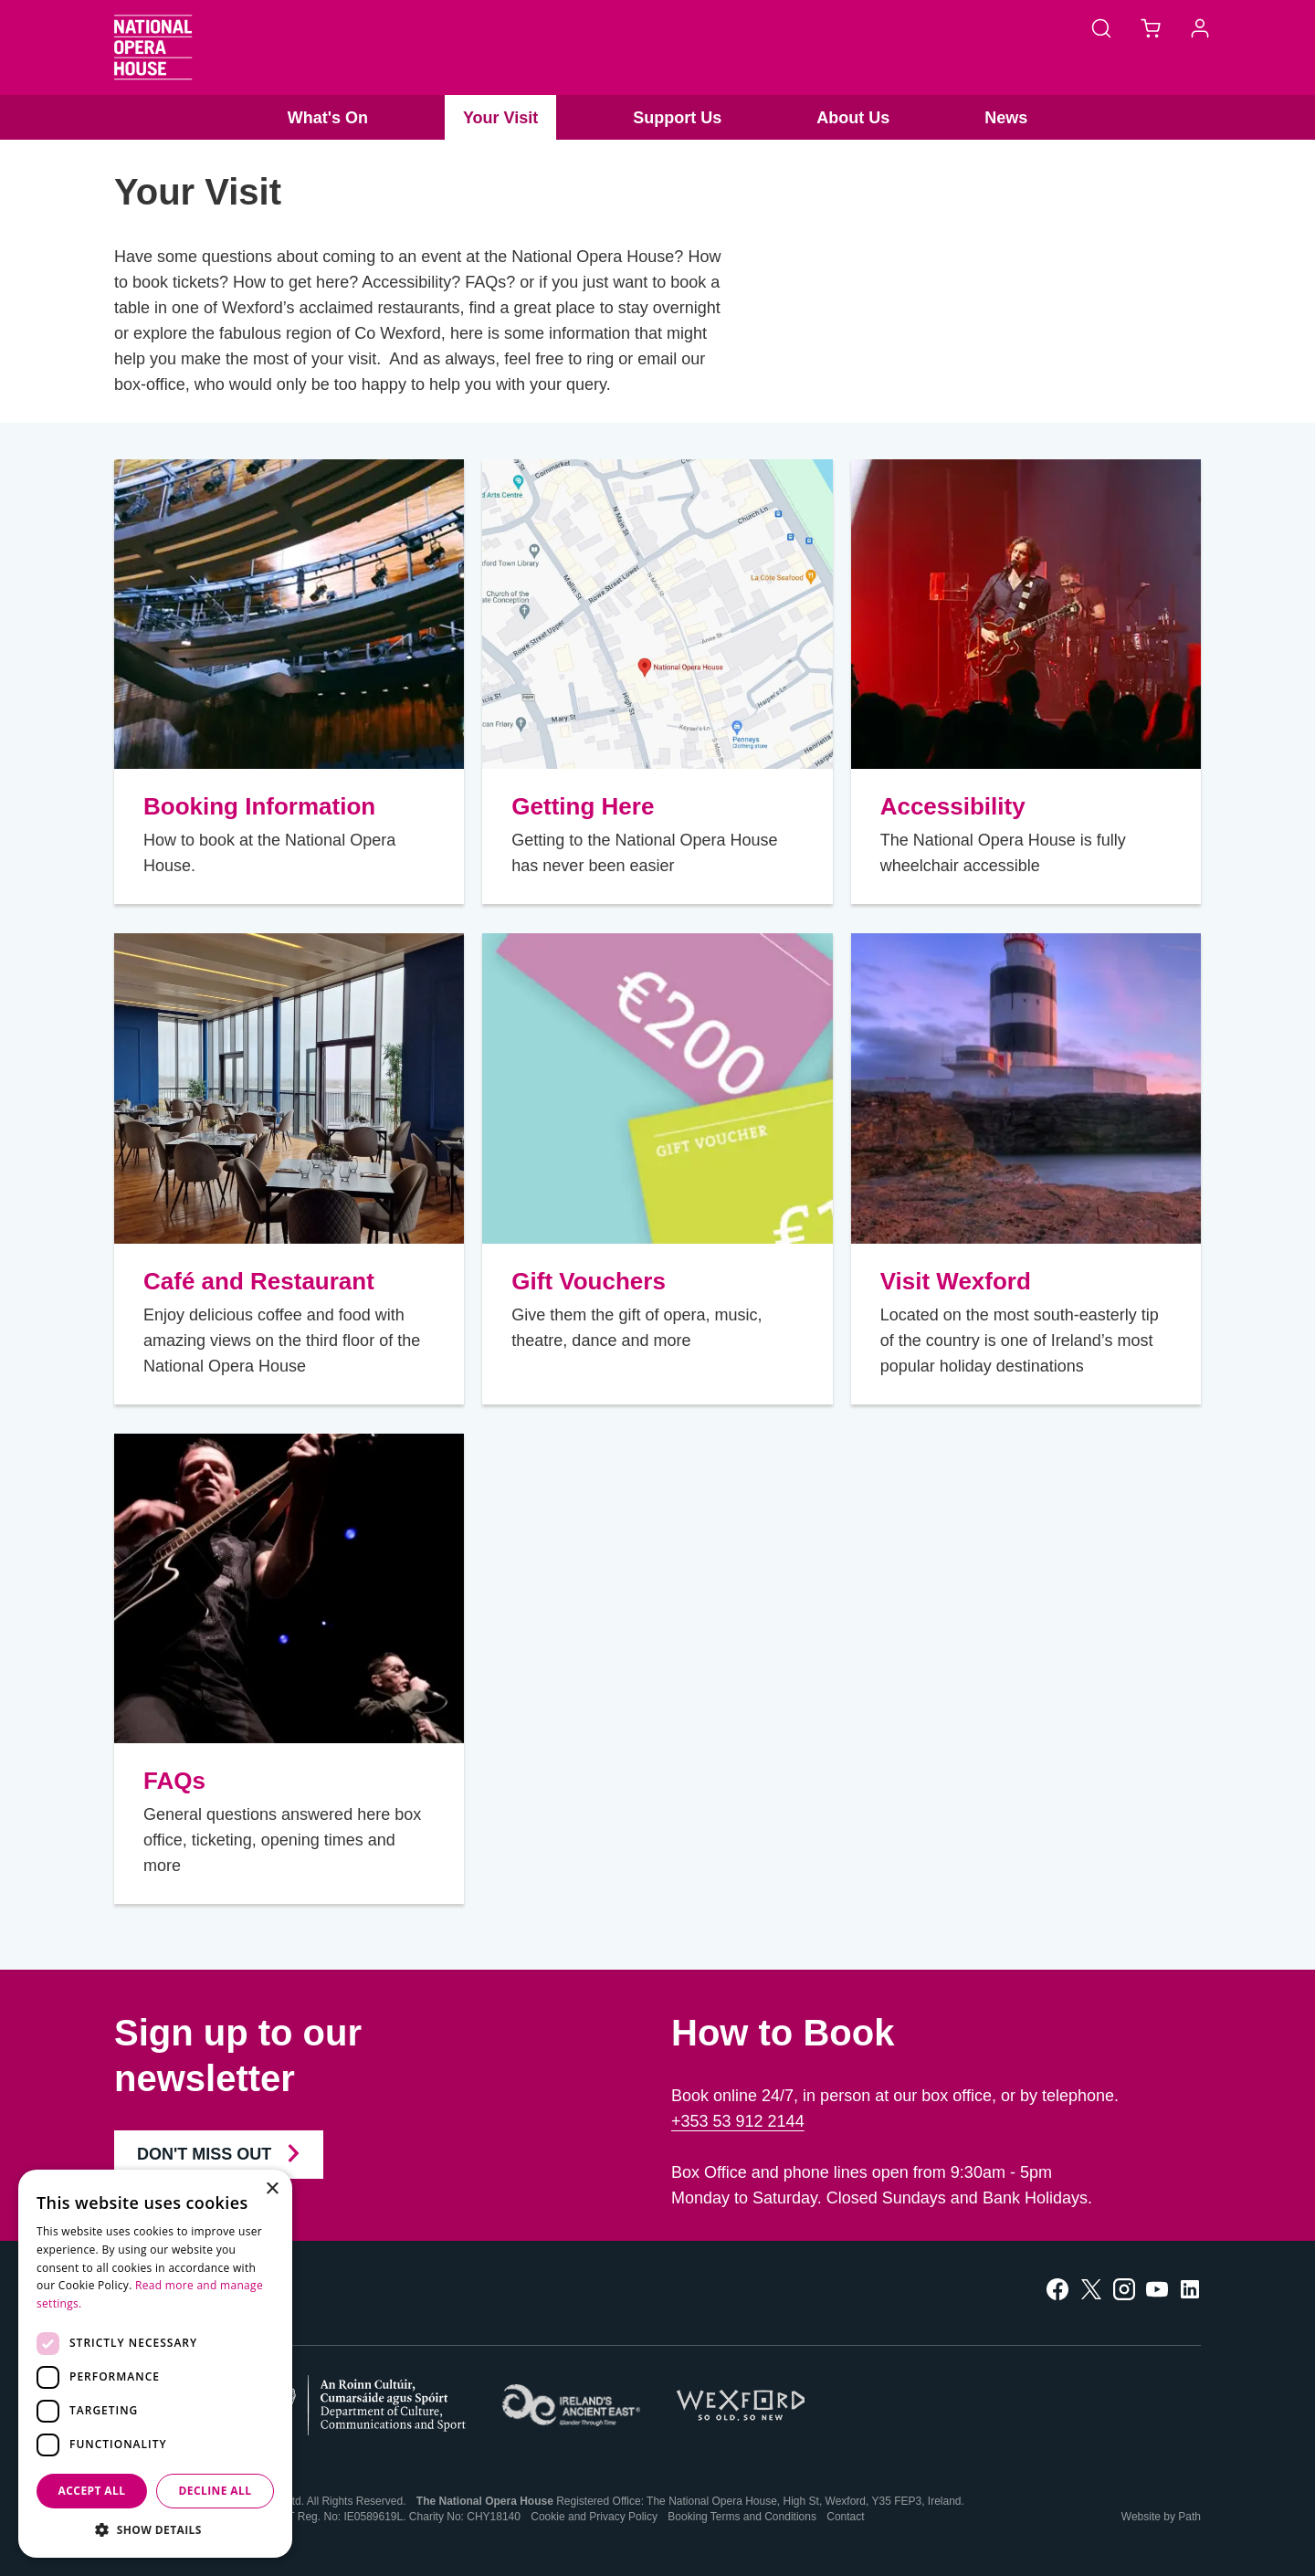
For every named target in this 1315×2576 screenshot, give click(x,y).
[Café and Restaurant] (289, 1088)
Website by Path (1161, 2516)
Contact (845, 2516)
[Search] (1101, 27)
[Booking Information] (289, 614)
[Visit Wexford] (1026, 1088)
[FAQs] (289, 1588)
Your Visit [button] (500, 118)
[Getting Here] (657, 614)
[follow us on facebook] (1057, 2288)
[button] (155, 2529)
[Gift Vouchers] (657, 1088)
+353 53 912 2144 (738, 2121)
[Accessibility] (1026, 614)
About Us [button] (852, 118)
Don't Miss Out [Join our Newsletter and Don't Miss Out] (218, 2153)
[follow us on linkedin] (1190, 2288)
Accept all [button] (92, 2490)
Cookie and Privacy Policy (594, 2516)
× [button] (272, 2189)
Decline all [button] (215, 2490)
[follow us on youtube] (1157, 2288)
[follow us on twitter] (1091, 2288)
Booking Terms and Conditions (742, 2516)
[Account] (1200, 27)
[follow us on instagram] (1124, 2288)
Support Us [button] (677, 118)
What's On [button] (328, 118)
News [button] (1005, 118)
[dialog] (155, 2364)
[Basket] (1151, 27)
